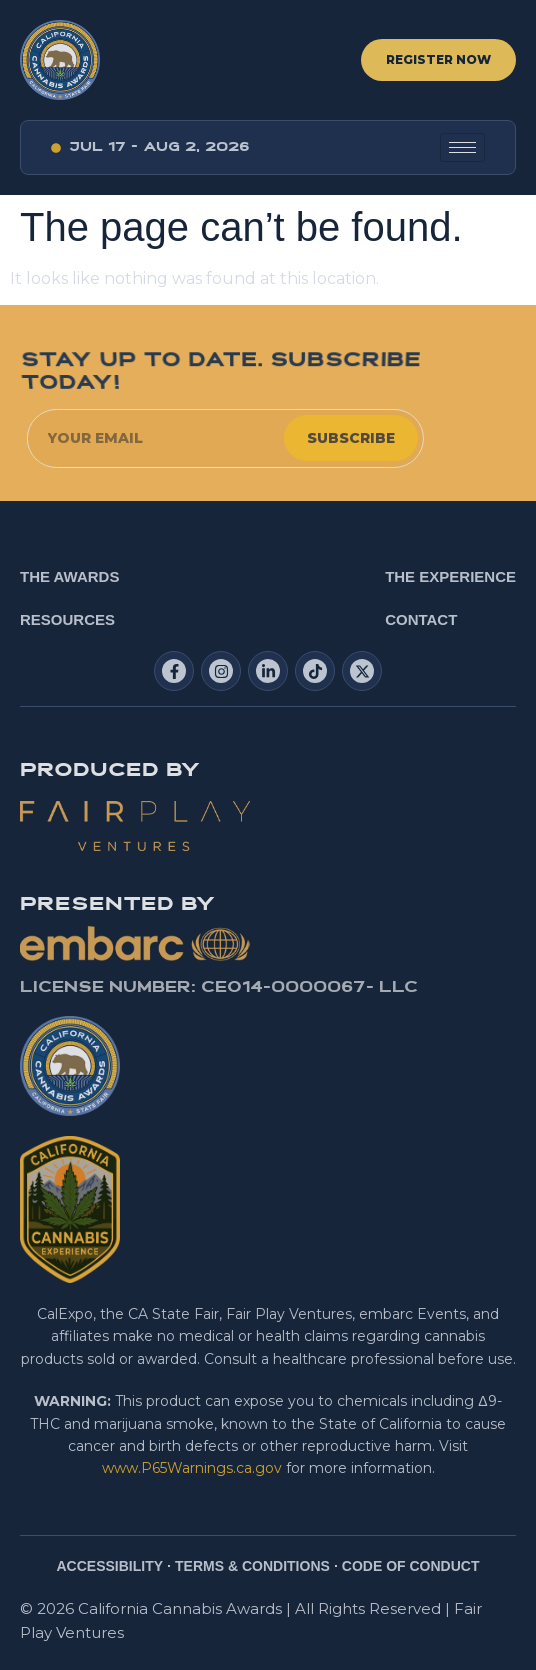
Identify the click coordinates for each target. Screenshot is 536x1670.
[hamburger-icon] (462, 147)
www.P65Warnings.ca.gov (192, 1468)
